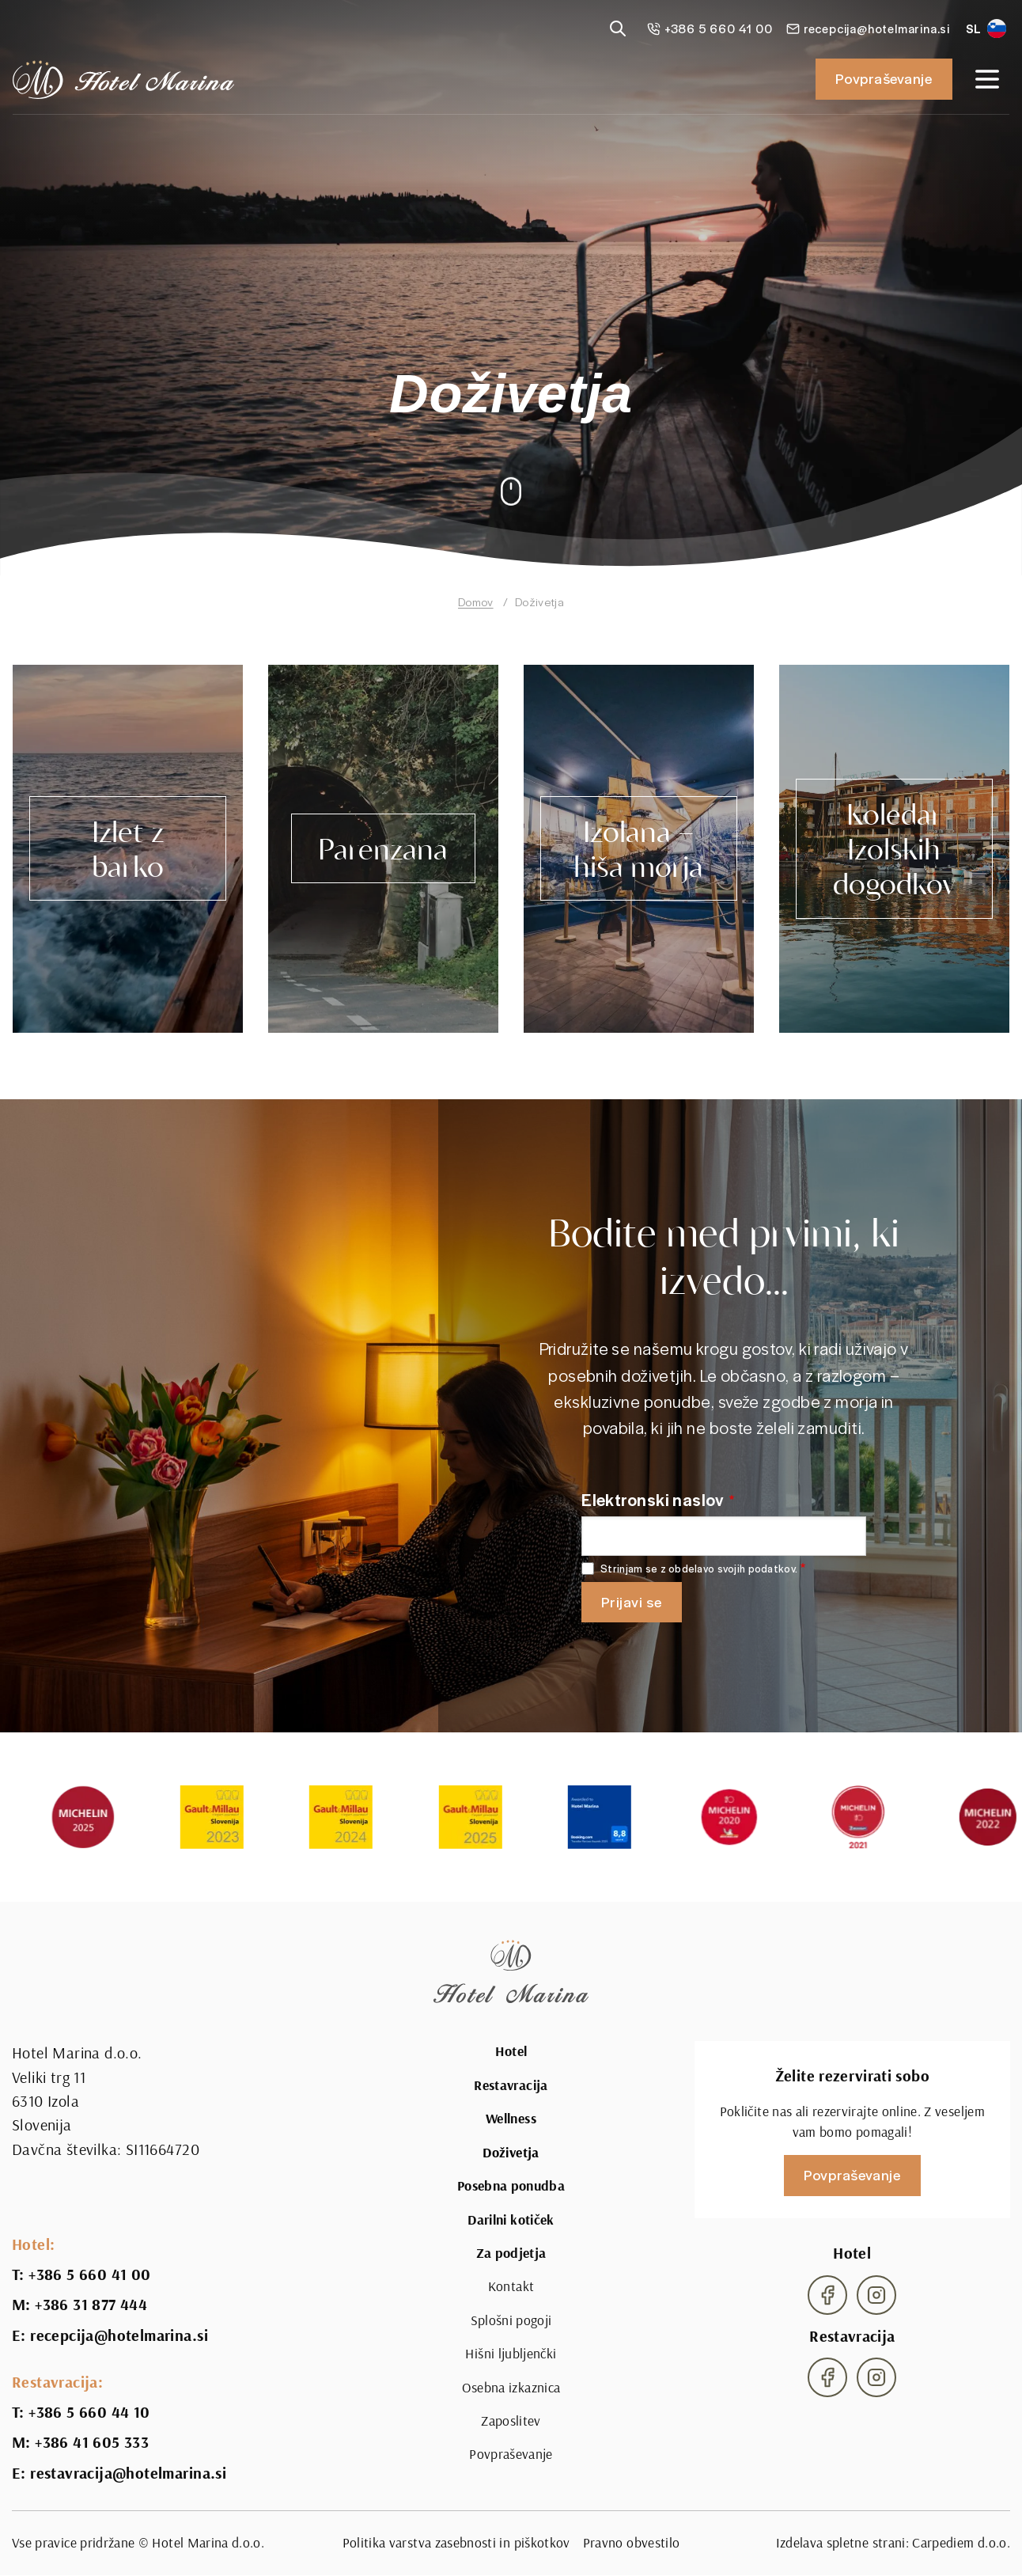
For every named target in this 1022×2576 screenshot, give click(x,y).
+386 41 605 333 (92, 2442)
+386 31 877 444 (91, 2304)
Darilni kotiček (510, 2219)
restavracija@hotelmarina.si (128, 2473)
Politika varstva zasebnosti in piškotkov (456, 2542)
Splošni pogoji (511, 2320)
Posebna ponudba (511, 2185)
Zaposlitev (511, 2420)
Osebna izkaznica (511, 2387)
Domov (476, 601)
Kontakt (511, 2286)
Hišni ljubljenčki (510, 2353)
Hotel (511, 2051)
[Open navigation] (987, 79)
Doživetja (511, 2152)
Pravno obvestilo (631, 2542)
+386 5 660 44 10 (89, 2412)
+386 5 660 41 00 (89, 2274)
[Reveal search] (618, 28)
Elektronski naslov (652, 1499)
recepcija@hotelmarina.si (119, 2335)
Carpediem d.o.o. (961, 2542)
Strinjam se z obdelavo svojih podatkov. (698, 1569)
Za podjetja (511, 2253)
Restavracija (510, 2085)
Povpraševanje (884, 78)
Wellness (511, 2118)
